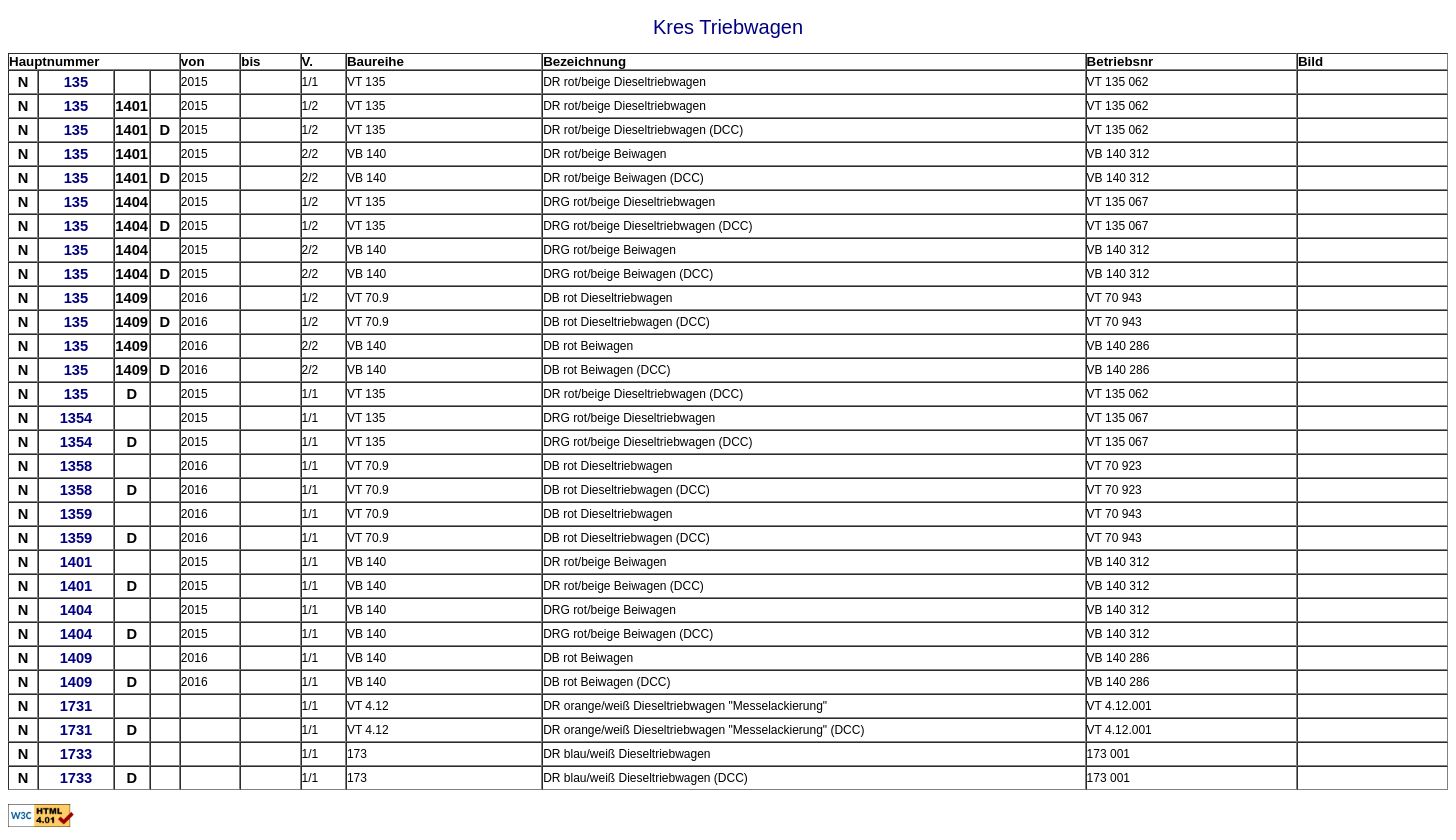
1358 (76, 466)
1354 (76, 418)
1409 (76, 658)
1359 (76, 514)
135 (76, 82)
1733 (76, 754)
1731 (76, 706)
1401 (76, 562)
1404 (76, 610)
